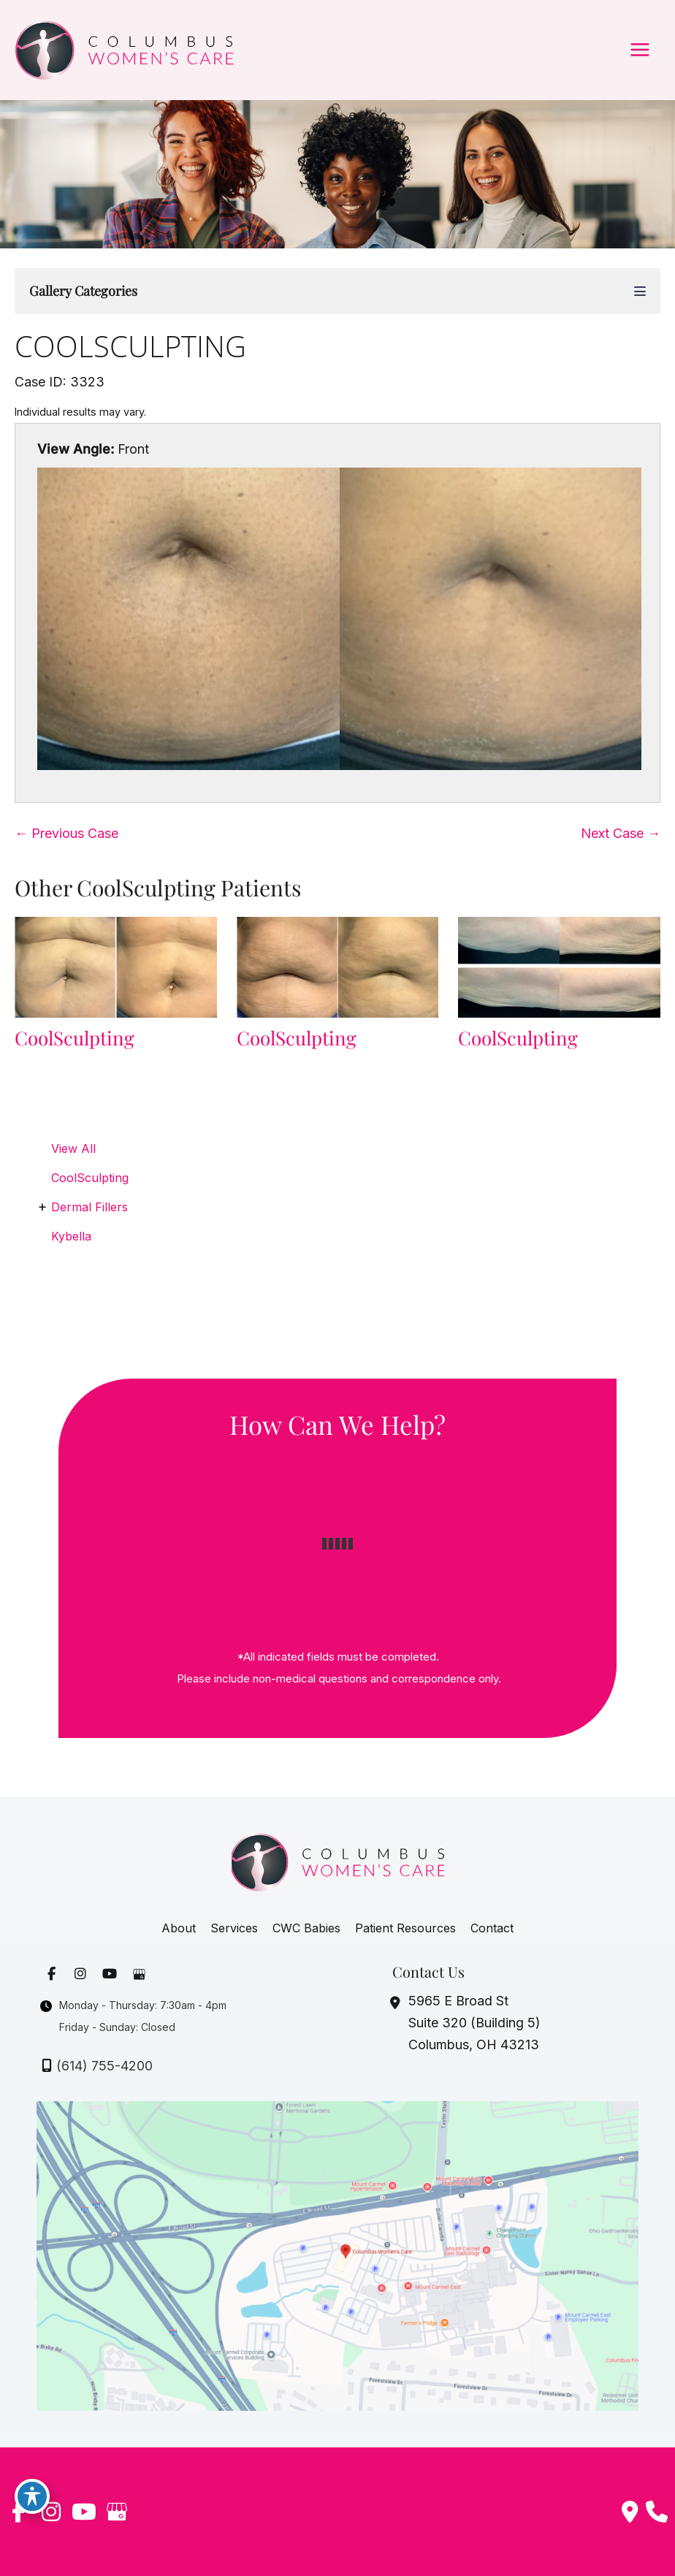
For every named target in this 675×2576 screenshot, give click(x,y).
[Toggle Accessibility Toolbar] (32, 2496)
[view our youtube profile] (108, 1974)
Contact (492, 1928)
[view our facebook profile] (50, 1974)
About (178, 1928)
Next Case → (620, 833)
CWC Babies (306, 1928)
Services (234, 1928)
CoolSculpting (130, 346)
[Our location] (656, 2511)
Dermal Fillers (89, 1207)
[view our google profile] (137, 1974)
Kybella (71, 1236)
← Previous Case (66, 833)
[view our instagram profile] (79, 1974)
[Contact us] (630, 2511)
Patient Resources (405, 1928)
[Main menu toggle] (639, 50)
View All (73, 1148)
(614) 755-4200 (104, 2065)
